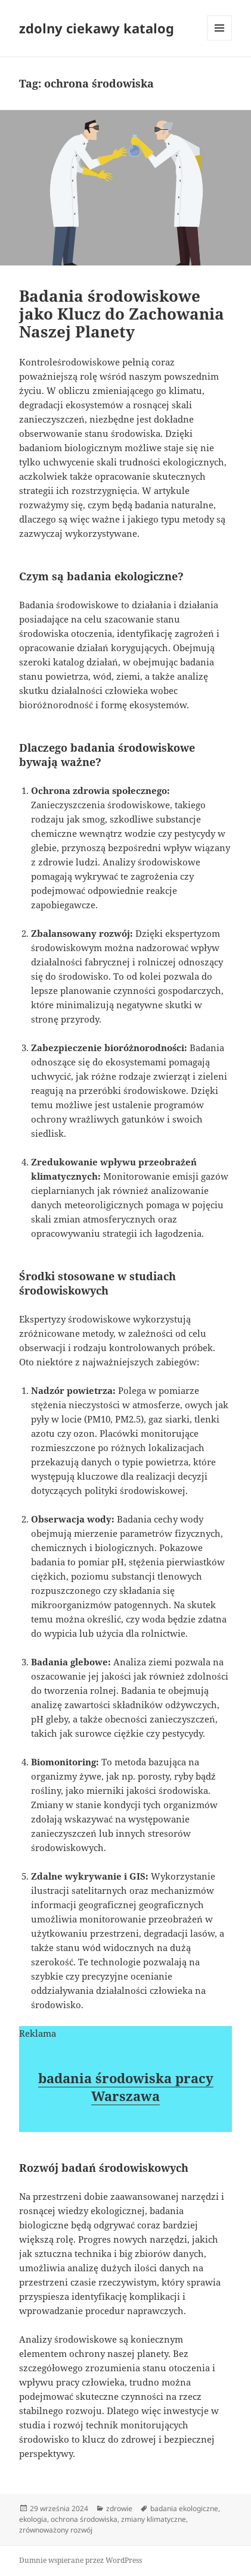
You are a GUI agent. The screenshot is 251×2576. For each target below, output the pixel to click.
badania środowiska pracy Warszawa (125, 2087)
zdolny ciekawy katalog (96, 28)
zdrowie (119, 2508)
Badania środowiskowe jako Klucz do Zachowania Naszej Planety (121, 313)
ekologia (33, 2519)
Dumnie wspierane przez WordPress (80, 2560)
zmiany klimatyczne (153, 2519)
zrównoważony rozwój (55, 2530)
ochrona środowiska (84, 2519)
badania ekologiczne (184, 2508)
